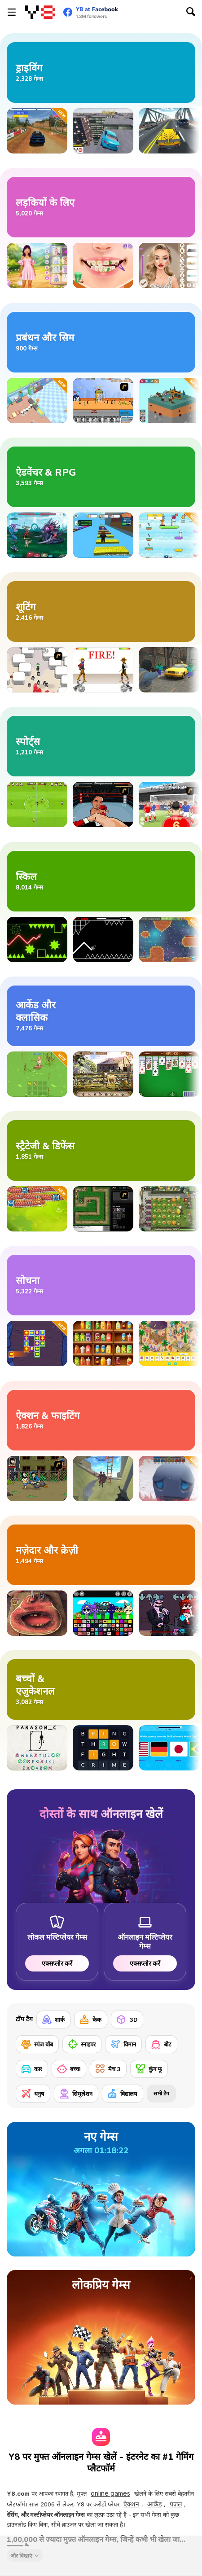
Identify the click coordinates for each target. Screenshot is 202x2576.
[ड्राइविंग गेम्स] (101, 72)
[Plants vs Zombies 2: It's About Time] (169, 1208)
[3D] (127, 2019)
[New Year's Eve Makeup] (169, 265)
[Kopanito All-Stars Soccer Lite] (37, 804)
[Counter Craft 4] (169, 669)
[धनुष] (33, 2094)
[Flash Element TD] (103, 1208)
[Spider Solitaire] (169, 1074)
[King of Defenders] (169, 804)
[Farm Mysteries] (103, 1074)
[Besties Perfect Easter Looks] (37, 265)
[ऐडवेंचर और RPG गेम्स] (101, 477)
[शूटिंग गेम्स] (101, 611)
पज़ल (176, 2504)
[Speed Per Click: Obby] (103, 535)
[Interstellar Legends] (37, 535)
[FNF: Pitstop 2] (169, 1613)
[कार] (32, 2069)
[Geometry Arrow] (103, 939)
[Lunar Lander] (169, 939)
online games (110, 2493)
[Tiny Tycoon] (169, 400)
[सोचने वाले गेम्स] (101, 1285)
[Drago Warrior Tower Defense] (37, 1208)
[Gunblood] (103, 669)
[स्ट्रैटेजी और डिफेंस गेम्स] (101, 1150)
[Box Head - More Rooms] (37, 669)
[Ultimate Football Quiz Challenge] (169, 1747)
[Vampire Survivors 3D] (169, 1478)
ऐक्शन (131, 2504)
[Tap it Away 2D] (37, 1343)
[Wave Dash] (37, 939)
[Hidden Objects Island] (169, 1343)
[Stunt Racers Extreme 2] (103, 130)
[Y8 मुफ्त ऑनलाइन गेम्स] (40, 12)
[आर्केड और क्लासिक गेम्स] (101, 1016)
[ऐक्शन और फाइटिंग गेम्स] (101, 1420)
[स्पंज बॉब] (37, 2044)
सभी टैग (161, 2093)
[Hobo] (37, 1478)
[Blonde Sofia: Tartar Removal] (103, 265)
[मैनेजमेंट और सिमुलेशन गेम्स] (101, 342)
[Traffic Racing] (169, 130)
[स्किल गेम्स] (101, 881)
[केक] (90, 2019)
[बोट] (161, 2044)
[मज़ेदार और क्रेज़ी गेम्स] (101, 1555)
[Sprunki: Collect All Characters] (169, 535)
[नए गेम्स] (101, 2189)
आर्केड (154, 2504)
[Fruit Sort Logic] (103, 1343)
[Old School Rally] (37, 130)
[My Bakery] (37, 400)
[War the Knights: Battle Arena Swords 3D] (103, 1478)
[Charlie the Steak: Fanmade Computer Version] (37, 1613)
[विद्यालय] (122, 2094)
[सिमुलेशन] (76, 2094)
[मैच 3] (108, 2069)
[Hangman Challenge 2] (37, 1747)
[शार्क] (53, 2019)
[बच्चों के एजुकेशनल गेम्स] (101, 1689)
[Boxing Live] (103, 804)
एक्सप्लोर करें (57, 1963)
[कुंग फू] (149, 2069)
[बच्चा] (69, 2069)
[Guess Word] (103, 1747)
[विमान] (123, 2044)
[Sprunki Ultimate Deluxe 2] (103, 1613)
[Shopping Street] (103, 400)
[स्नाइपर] (81, 2044)
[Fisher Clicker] (37, 1074)
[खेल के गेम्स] (101, 746)
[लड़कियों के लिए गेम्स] (101, 207)
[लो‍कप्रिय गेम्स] (101, 2337)
